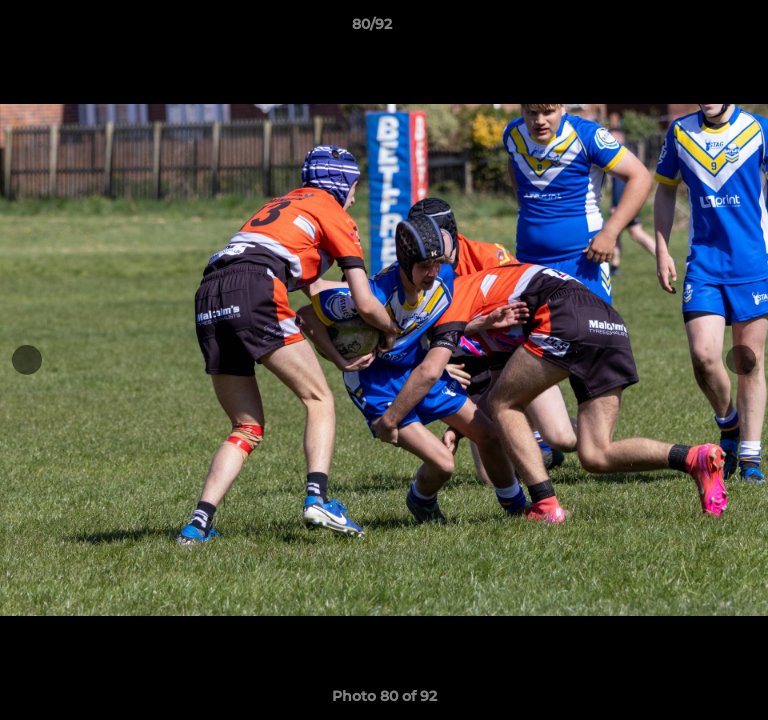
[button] (696, 29)
